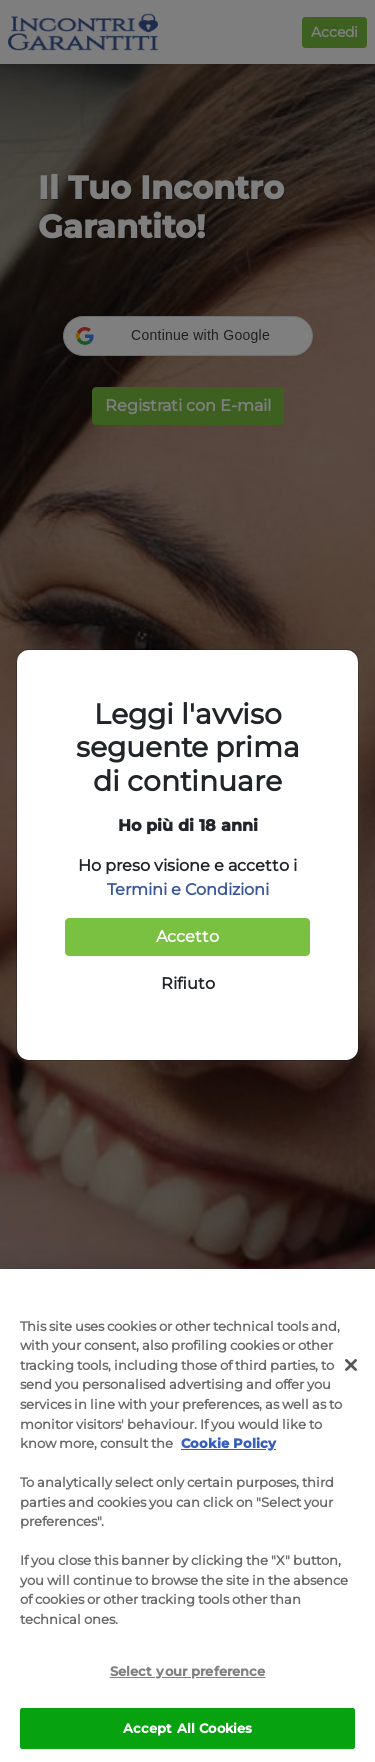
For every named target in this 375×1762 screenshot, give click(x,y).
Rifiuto (188, 983)
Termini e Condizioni (188, 889)
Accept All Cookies (187, 1733)
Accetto (187, 936)
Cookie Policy (228, 1448)
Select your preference (188, 1676)
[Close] (351, 1370)
